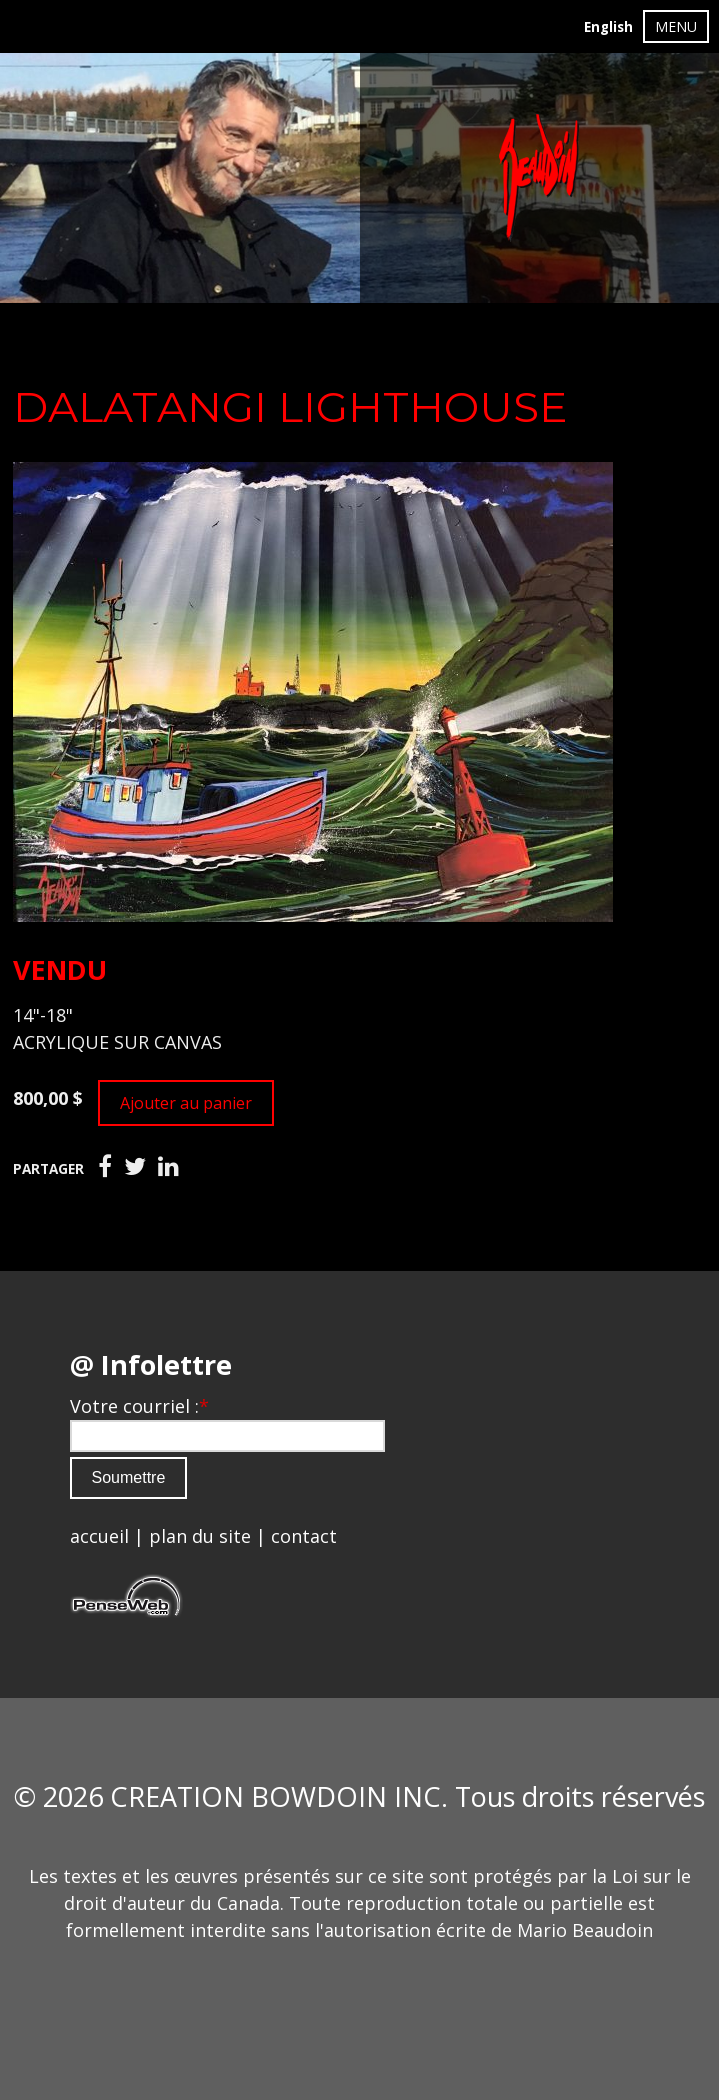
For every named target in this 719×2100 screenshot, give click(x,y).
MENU (676, 26)
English (608, 27)
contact (304, 1536)
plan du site (200, 1536)
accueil (99, 1536)
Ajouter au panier (186, 1103)
